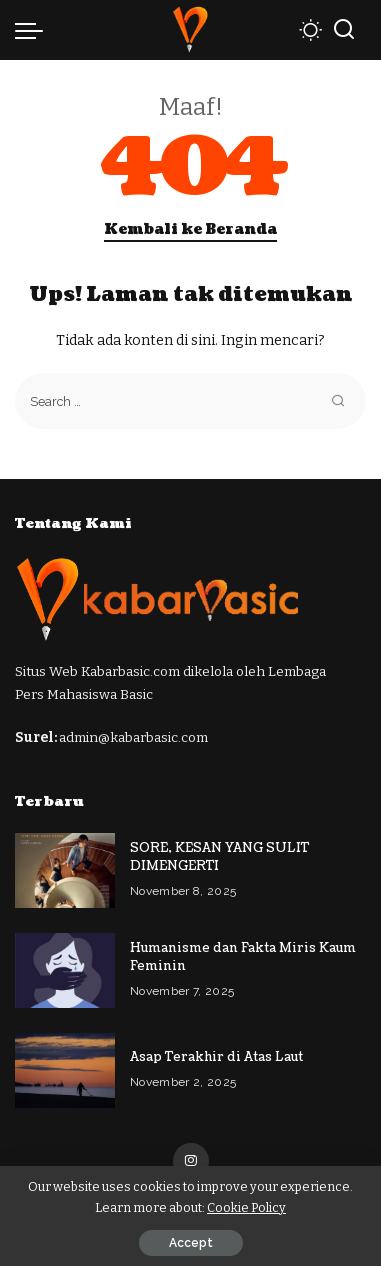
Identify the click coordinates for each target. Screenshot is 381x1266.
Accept (191, 1243)
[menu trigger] (34, 30)
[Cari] (344, 30)
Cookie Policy (246, 1207)
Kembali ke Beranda (190, 229)
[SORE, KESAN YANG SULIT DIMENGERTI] (65, 870)
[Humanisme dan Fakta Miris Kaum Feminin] (65, 970)
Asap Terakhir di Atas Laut (216, 1057)
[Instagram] (191, 1161)
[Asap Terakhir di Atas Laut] (65, 1070)
